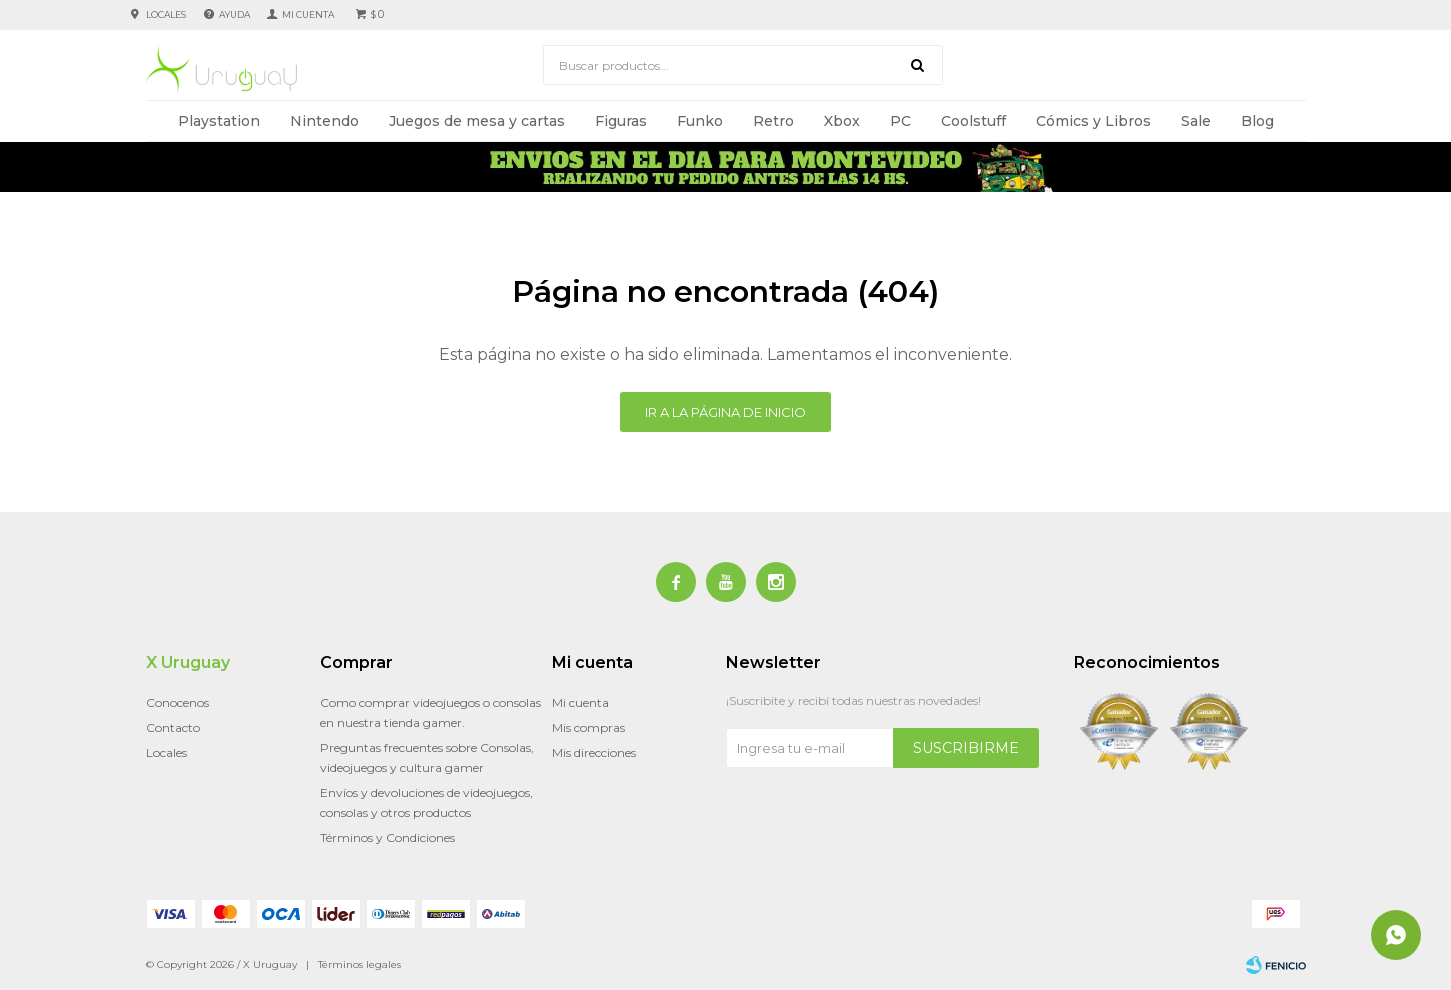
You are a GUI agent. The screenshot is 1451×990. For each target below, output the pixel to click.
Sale (1196, 121)
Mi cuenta (580, 702)
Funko (700, 121)
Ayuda (234, 14)
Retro (773, 121)
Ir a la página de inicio (725, 412)
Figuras (621, 121)
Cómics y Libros (1093, 121)
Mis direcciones (594, 752)
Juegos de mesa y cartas (477, 121)
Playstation (219, 121)
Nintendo (324, 121)
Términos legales (359, 964)
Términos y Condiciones (387, 837)
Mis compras (588, 727)
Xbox (842, 121)
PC (900, 121)
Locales (166, 14)
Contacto (173, 727)
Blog (1257, 121)
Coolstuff (973, 121)
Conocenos (177, 702)
